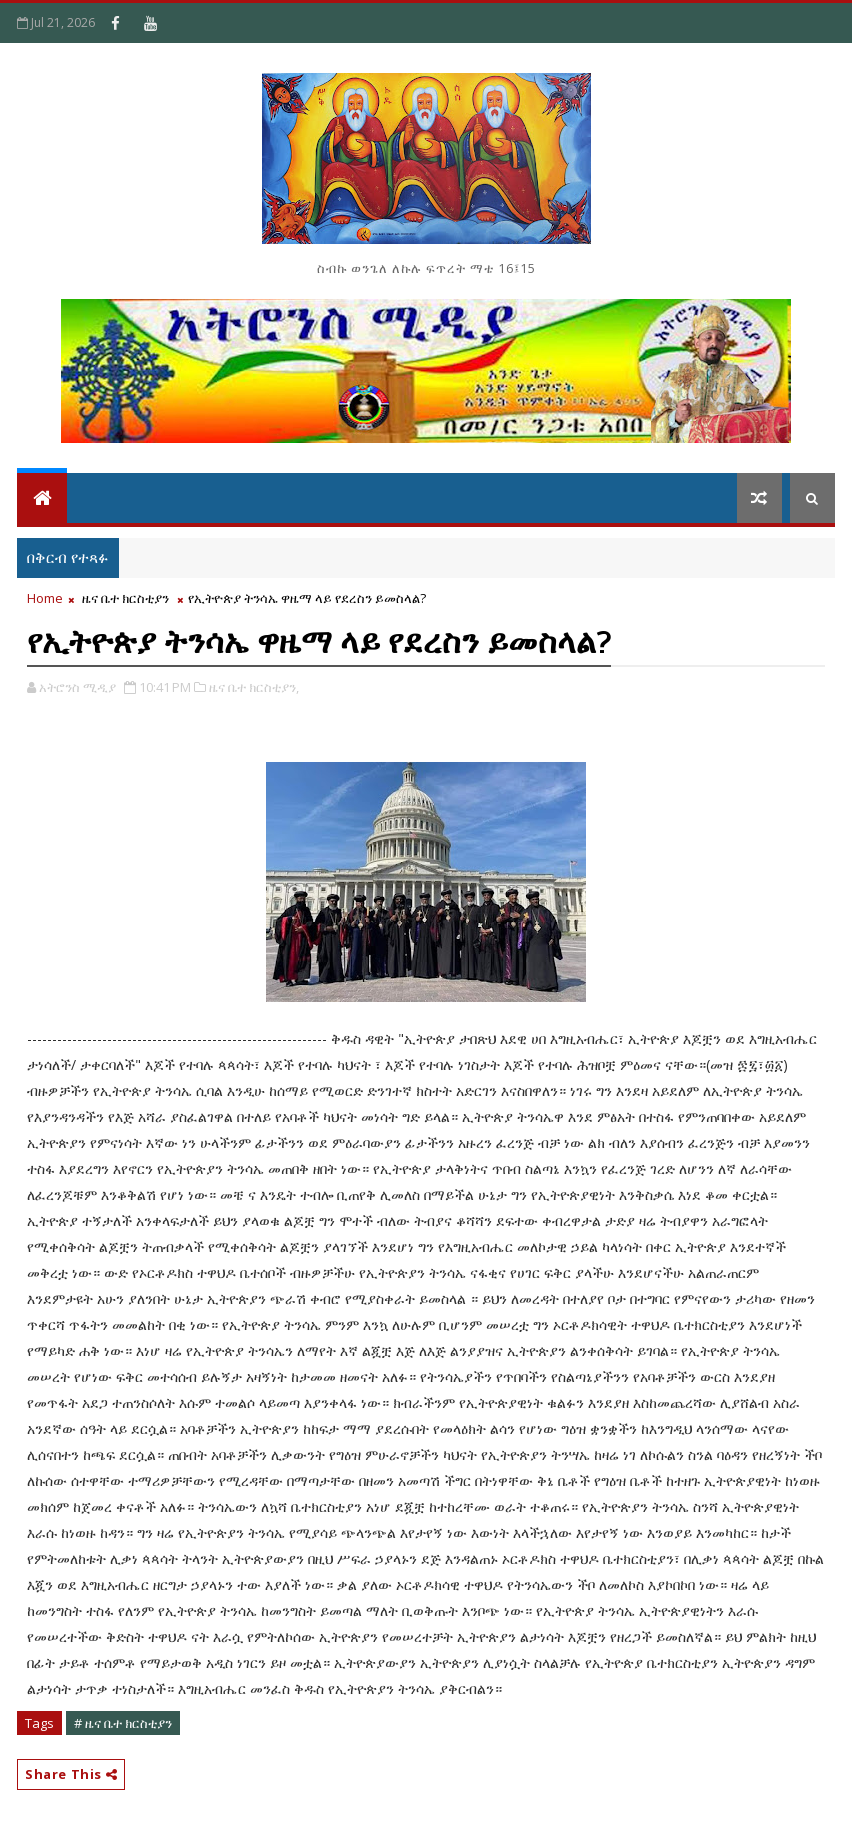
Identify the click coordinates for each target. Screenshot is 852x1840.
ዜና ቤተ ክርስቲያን (125, 598)
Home (45, 598)
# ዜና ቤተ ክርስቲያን (123, 1723)
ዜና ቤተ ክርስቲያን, (254, 687)
